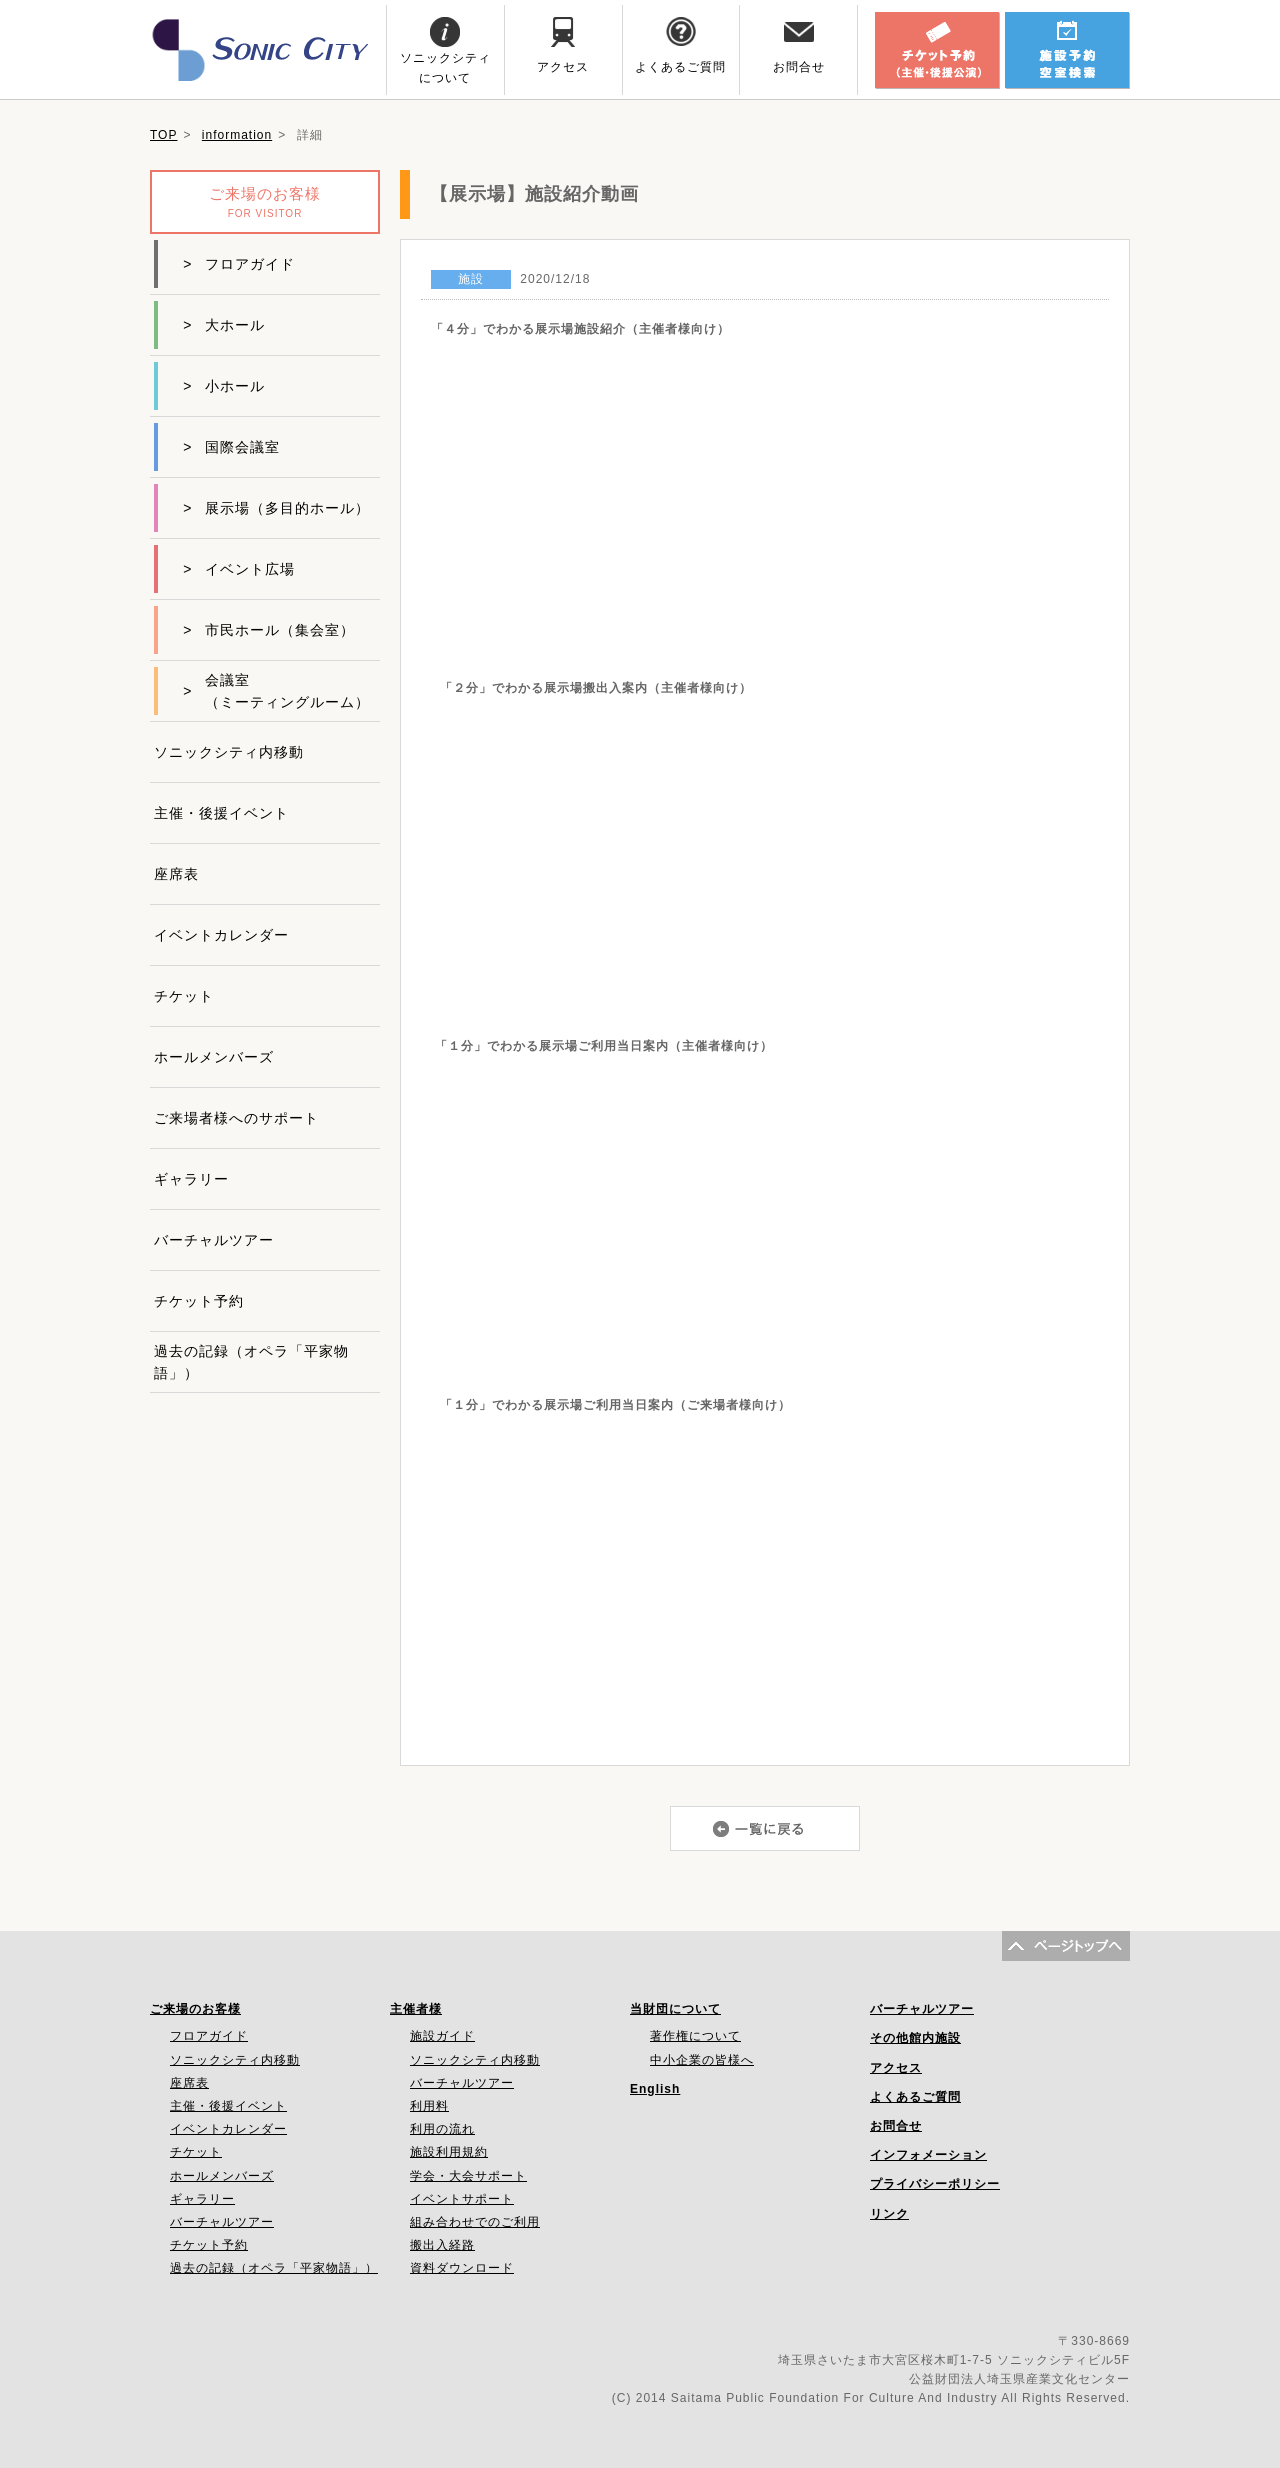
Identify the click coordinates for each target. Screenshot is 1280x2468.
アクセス (896, 2068)
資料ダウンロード (462, 2268)
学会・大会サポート (468, 2176)
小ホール (224, 386)
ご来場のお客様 (195, 2009)
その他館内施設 (915, 2038)
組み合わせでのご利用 (475, 2222)
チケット (184, 996)
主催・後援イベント (221, 813)
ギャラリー (191, 1179)
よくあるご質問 (915, 2097)
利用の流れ (442, 2129)
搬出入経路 (442, 2245)
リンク (889, 2214)
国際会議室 (231, 447)
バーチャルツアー (214, 1240)
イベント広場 (239, 569)
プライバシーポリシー (935, 2184)
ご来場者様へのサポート (236, 1118)
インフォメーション (928, 2155)
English (655, 2089)
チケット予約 (199, 1301)
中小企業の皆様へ (702, 2060)
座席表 (176, 874)
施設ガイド (442, 2036)
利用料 (429, 2106)
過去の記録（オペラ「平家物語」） (251, 1362)
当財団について (675, 2009)
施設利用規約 (449, 2152)
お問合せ (896, 2126)
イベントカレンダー (221, 935)
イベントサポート (462, 2199)
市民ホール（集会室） (269, 630)
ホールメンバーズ (214, 1057)
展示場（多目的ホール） (276, 508)
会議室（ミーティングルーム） (276, 691)
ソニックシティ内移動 (229, 752)
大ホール (224, 325)
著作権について (695, 2036)
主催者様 (416, 2009)
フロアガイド (239, 264)
